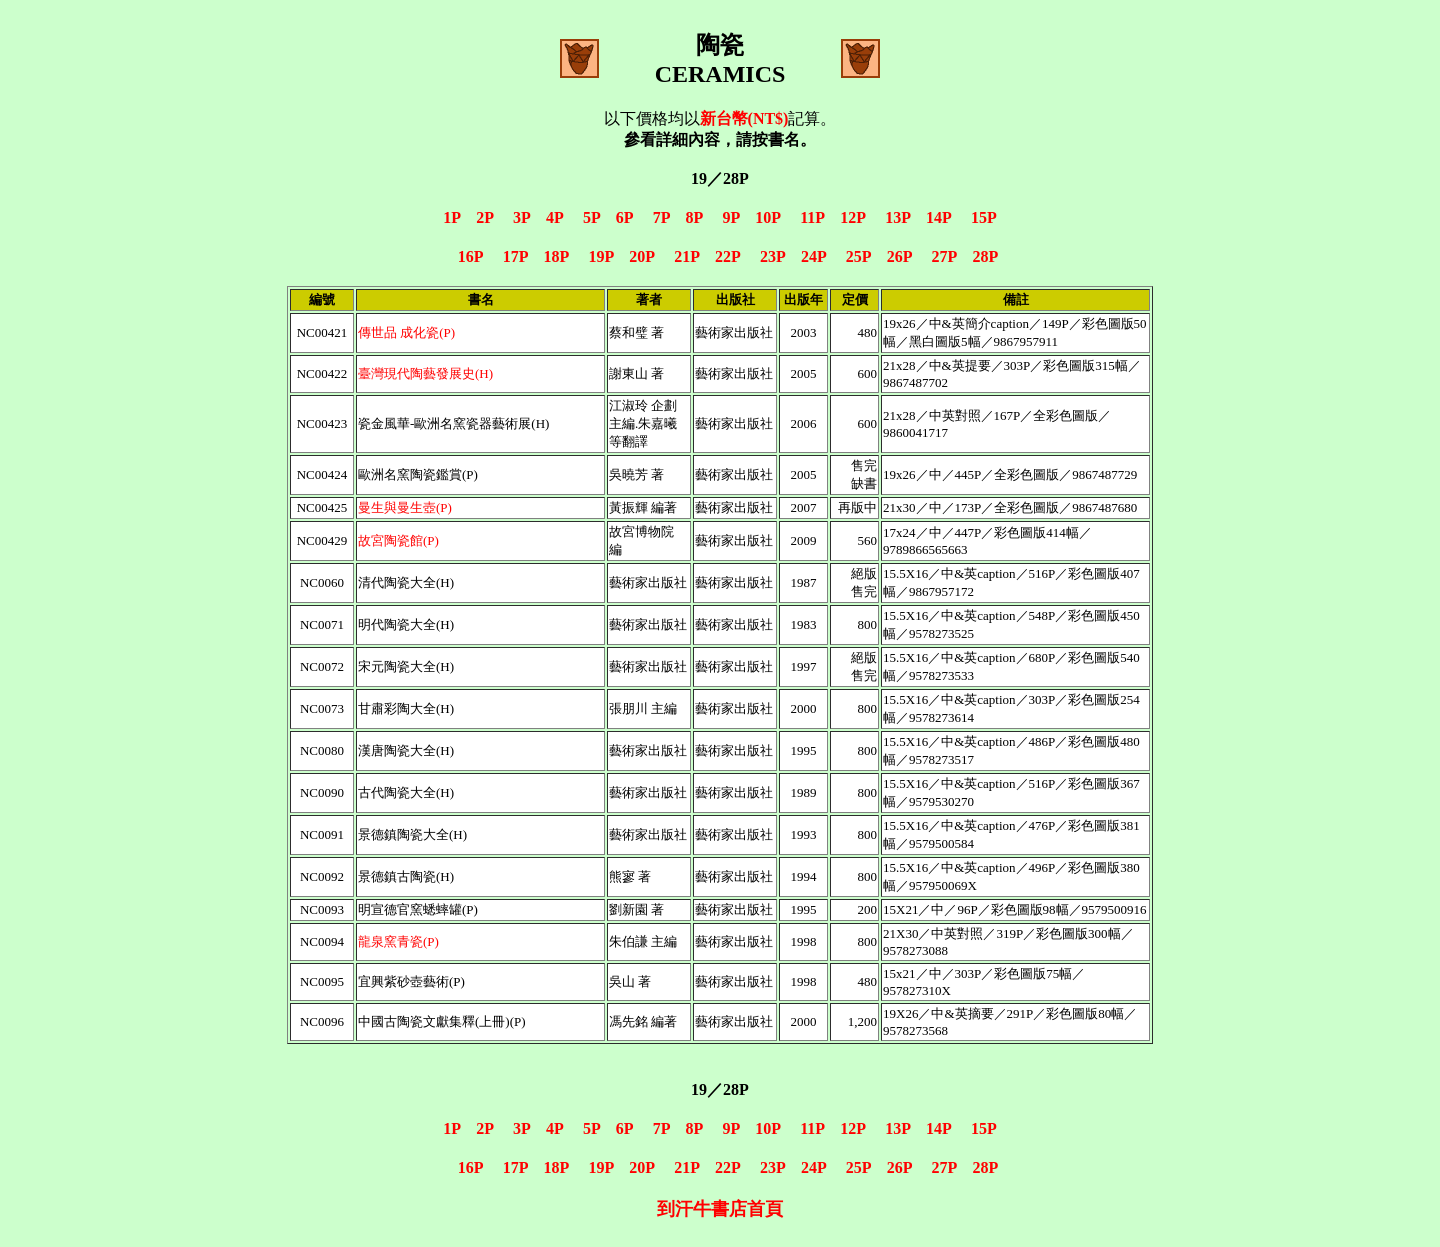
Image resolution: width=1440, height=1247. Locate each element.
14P (938, 217)
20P (641, 256)
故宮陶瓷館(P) (398, 540)
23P (772, 256)
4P (554, 217)
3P (521, 217)
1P (451, 217)
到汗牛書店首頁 (720, 1209)
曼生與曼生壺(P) (405, 507)
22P (727, 256)
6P (624, 217)
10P (767, 217)
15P (984, 217)
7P (661, 217)
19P (600, 256)
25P (858, 256)
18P (556, 256)
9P (730, 217)
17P (515, 256)
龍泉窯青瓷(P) (398, 941)
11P (812, 217)
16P (470, 256)
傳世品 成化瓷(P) (406, 332)
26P (899, 256)
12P (852, 217)
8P (694, 217)
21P (686, 256)
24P (813, 256)
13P (897, 217)
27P (944, 256)
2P (484, 217)
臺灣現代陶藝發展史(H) (425, 373)
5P (591, 217)
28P (985, 256)
